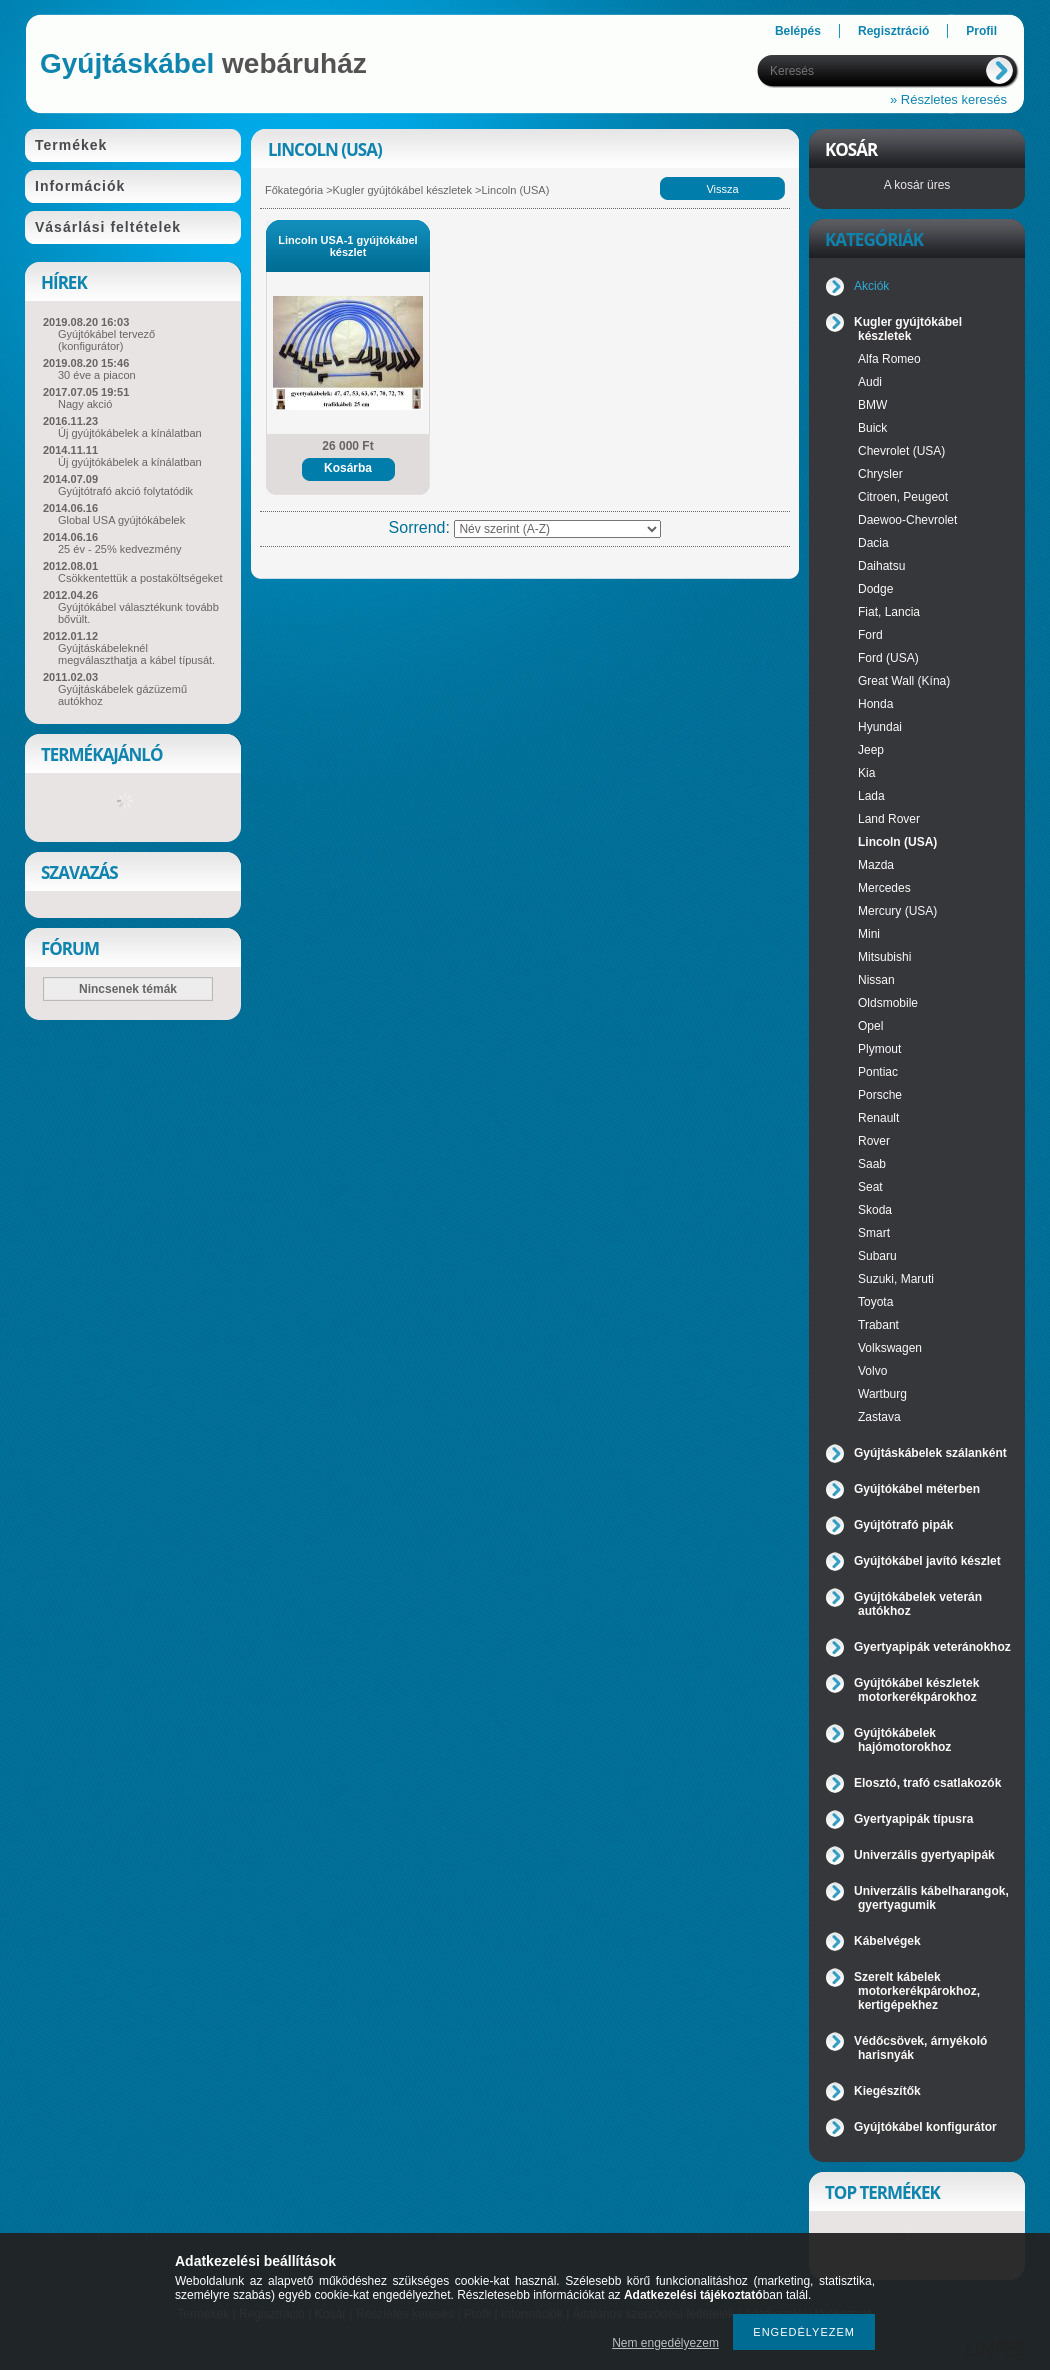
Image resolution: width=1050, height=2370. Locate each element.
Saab (872, 1164)
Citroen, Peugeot (903, 497)
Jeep (871, 750)
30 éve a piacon (97, 375)
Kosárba (348, 468)
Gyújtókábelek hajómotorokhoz (902, 1740)
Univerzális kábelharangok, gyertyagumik (931, 1898)
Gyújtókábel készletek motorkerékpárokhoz (916, 1690)
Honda (875, 704)
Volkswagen (890, 1348)
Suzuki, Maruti (896, 1279)
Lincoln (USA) (897, 842)
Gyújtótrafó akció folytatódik (125, 491)
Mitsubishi (884, 957)
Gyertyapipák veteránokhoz (932, 1647)
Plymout (879, 1049)
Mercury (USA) (897, 911)
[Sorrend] (557, 529)
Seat (870, 1187)
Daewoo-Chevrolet (907, 520)
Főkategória (294, 190)
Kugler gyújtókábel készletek (402, 190)
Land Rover (889, 819)
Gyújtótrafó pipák (903, 1525)
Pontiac (878, 1072)
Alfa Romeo (889, 359)
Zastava (879, 1417)
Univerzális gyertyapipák (924, 1855)
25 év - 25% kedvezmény (120, 549)
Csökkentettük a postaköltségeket (140, 578)
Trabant (878, 1325)
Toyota (875, 1302)
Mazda (876, 865)
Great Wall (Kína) (904, 681)
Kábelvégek (887, 1941)
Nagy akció (85, 404)
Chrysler (880, 474)
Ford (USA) (888, 658)
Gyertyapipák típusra (913, 1819)
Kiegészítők (887, 2091)
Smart (874, 1233)
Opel (870, 1026)
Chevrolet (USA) (901, 451)
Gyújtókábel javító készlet (927, 1561)
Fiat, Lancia (889, 612)
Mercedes (884, 888)
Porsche (880, 1095)
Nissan (876, 980)
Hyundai (880, 727)
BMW (872, 405)
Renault (878, 1118)
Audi (870, 382)
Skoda (875, 1210)
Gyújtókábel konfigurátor (925, 2127)
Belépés (798, 31)
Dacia (873, 543)
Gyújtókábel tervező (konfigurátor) (106, 340)
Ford (870, 635)
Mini (869, 934)
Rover (874, 1141)
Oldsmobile (888, 1003)
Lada (871, 796)
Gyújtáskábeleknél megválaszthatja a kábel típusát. (136, 654)
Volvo (872, 1371)
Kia (866, 773)
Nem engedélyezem (665, 2343)
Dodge (875, 589)
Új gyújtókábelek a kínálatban (130, 433)
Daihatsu (881, 566)
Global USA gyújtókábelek (121, 520)
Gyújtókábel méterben (917, 1489)
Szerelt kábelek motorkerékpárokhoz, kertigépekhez (917, 1991)
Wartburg (882, 1394)
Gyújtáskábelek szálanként (930, 1453)
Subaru (877, 1256)
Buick (872, 428)
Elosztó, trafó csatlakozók (927, 1783)
